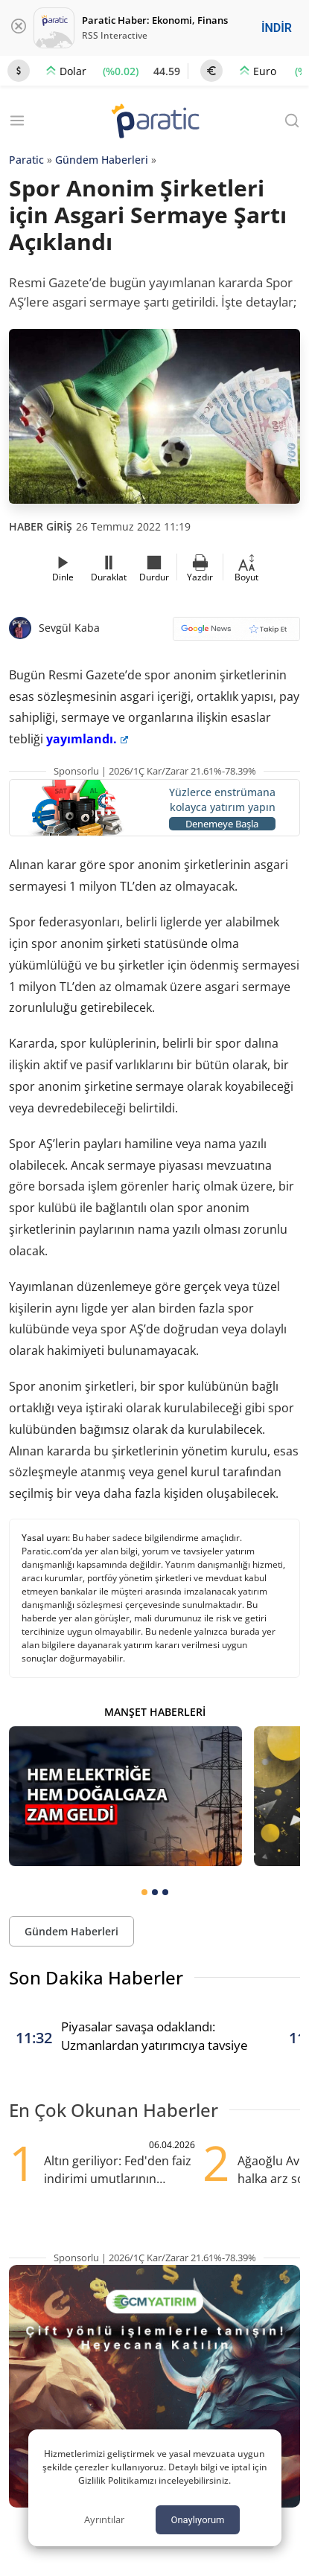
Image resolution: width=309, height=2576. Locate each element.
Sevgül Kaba (69, 628)
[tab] (144, 1892)
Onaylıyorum (197, 2519)
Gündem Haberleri (101, 160)
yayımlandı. (87, 739)
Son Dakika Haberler (96, 1977)
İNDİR (276, 28)
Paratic (26, 160)
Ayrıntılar (104, 2519)
